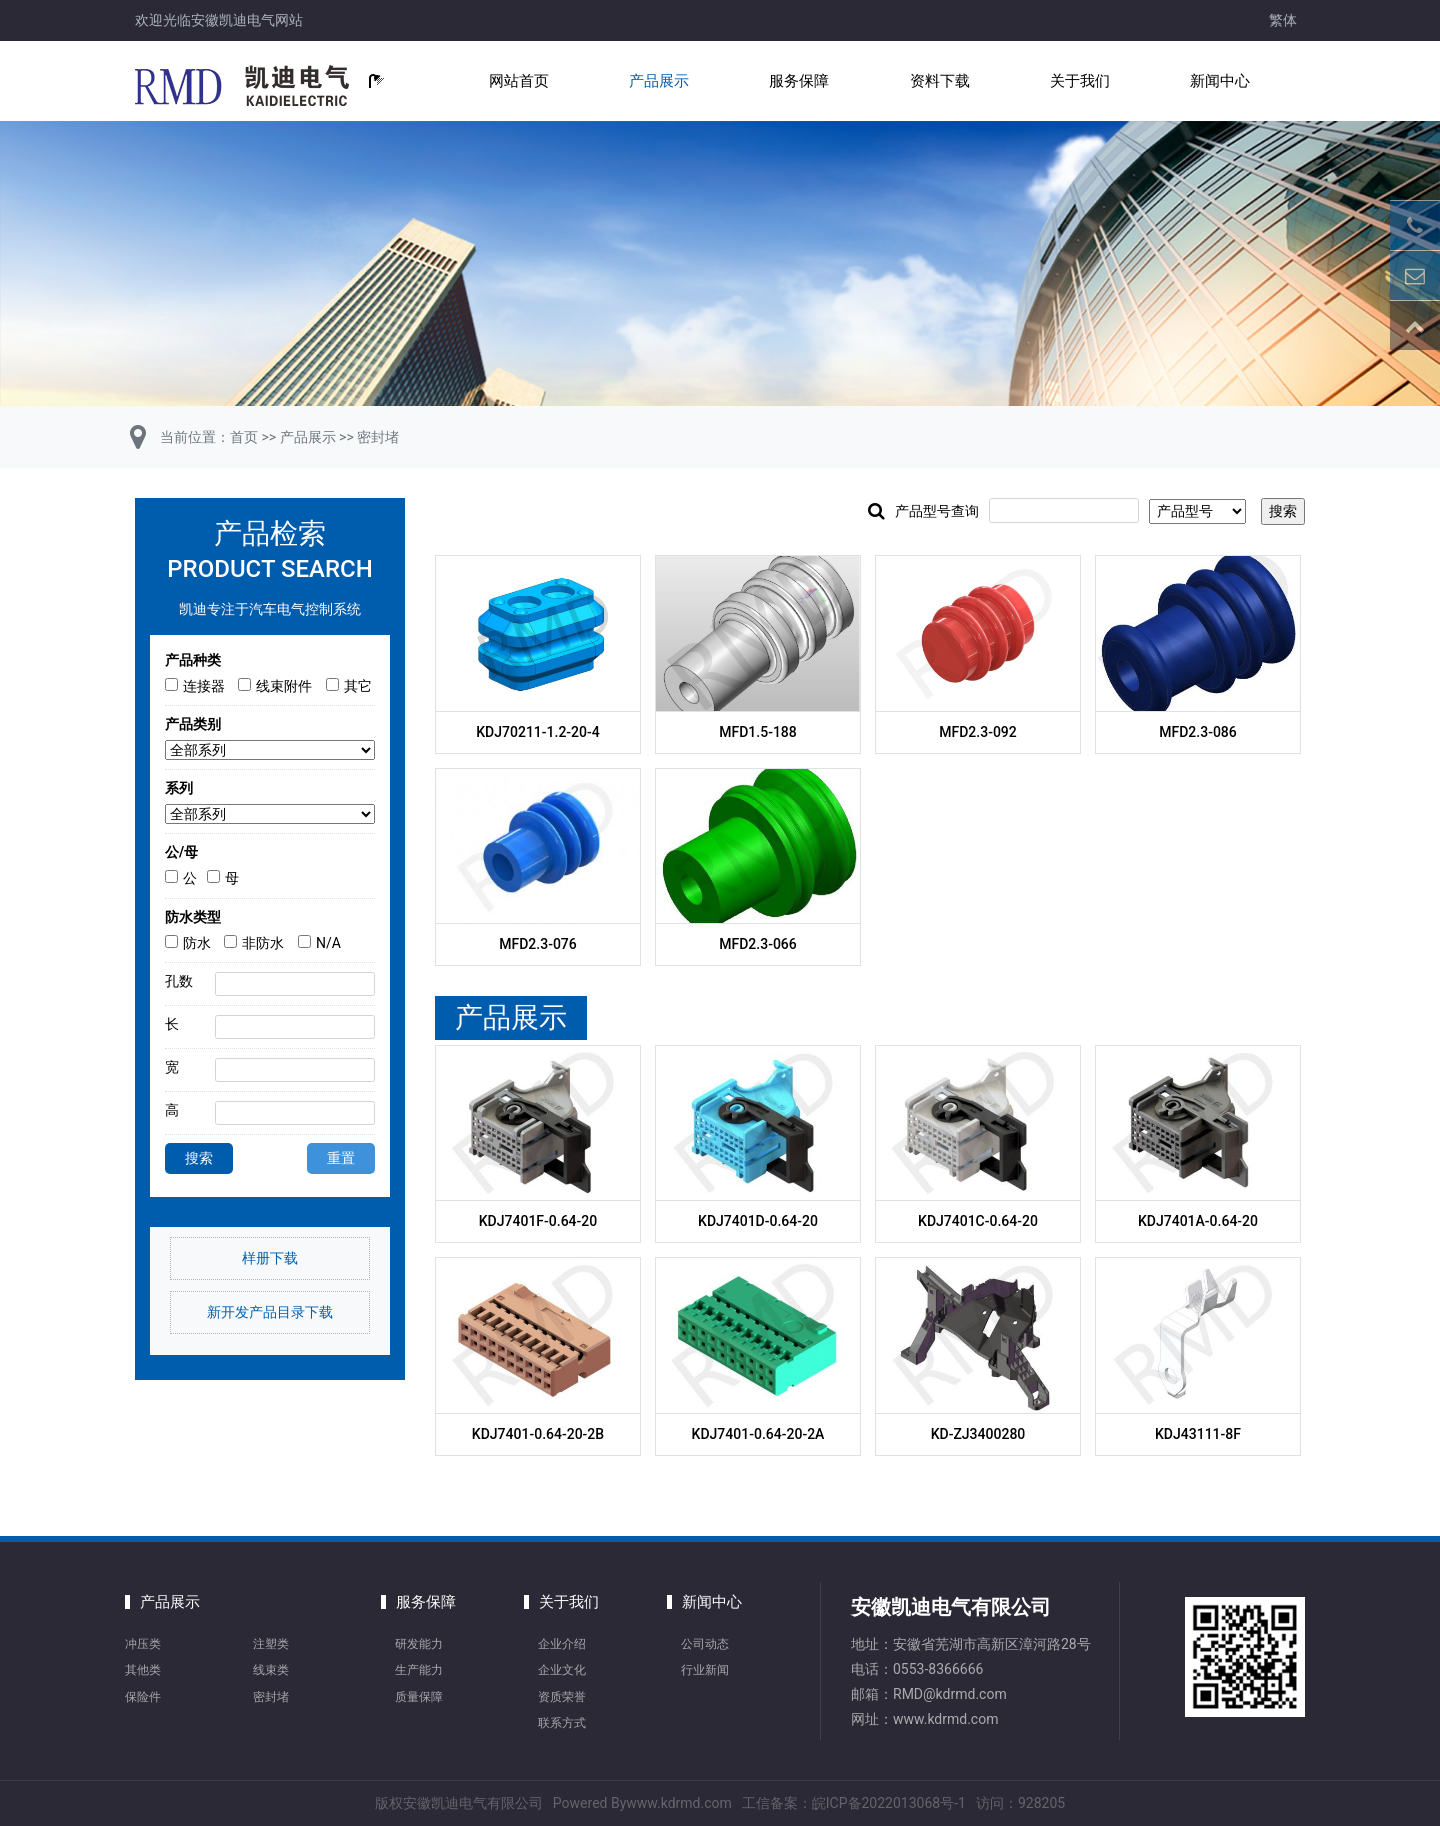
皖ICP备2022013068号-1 (889, 1803)
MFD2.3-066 (758, 944)
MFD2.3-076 (538, 944)
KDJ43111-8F (1198, 1434)
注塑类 (271, 1644)
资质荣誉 (562, 1697)
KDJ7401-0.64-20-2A (758, 1434)
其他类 (143, 1670)
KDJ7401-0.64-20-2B (538, 1434)
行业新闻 (705, 1670)
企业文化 (562, 1670)
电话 (865, 1669)
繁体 (1283, 20)
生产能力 (419, 1670)
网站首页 (519, 81)
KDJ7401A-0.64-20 (1198, 1221)
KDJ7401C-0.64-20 (978, 1221)
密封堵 (378, 437)
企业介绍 (562, 1644)
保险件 (143, 1697)
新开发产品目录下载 (270, 1312)
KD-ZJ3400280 (978, 1434)
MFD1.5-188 (758, 732)
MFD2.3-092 (978, 732)
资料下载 (940, 81)
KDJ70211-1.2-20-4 (538, 732)
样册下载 (270, 1258)
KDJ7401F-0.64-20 (538, 1221)
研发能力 (419, 1644)
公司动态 (705, 1644)
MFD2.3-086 (1198, 732)
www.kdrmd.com (945, 1719)
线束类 (271, 1670)
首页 (244, 437)
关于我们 (1080, 81)
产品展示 (659, 81)
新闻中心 (1220, 81)
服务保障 (799, 81)
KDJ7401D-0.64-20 (758, 1221)
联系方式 (562, 1723)
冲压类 (143, 1644)
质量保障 (419, 1697)
